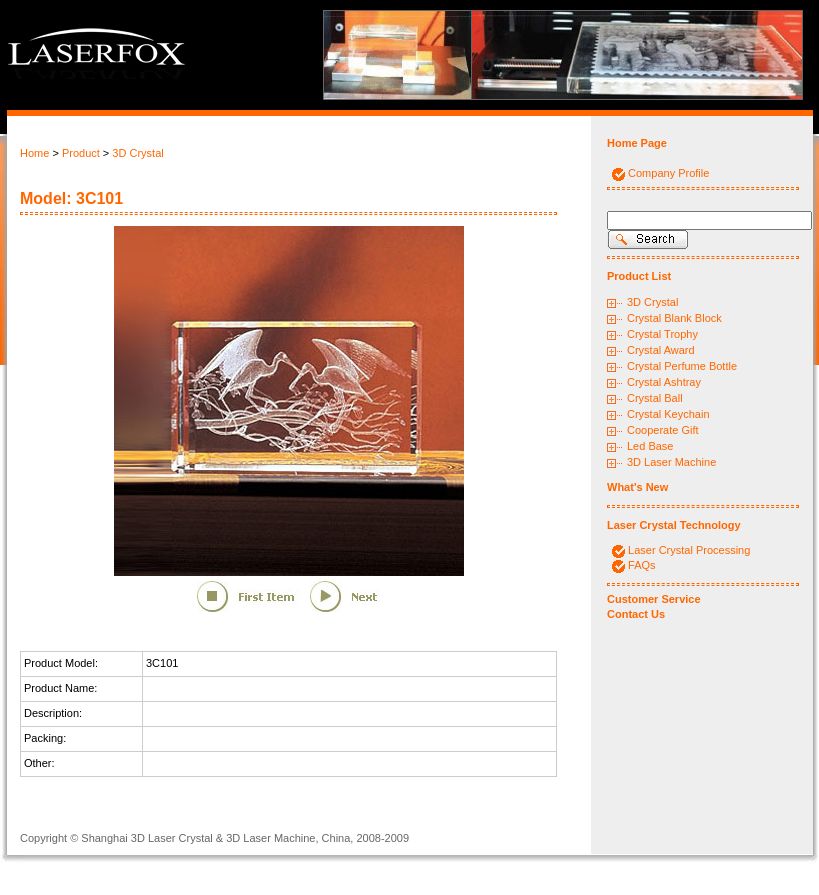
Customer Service (654, 599)
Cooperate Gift (663, 430)
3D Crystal (137, 153)
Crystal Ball (655, 398)
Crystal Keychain (668, 414)
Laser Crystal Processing (689, 550)
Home (34, 153)
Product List (639, 276)
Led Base (650, 446)
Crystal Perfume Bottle (682, 366)
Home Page (637, 143)
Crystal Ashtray (664, 382)
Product (81, 153)
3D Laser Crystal (172, 838)
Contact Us (636, 614)
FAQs (642, 565)
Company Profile (668, 173)
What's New (637, 487)
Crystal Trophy (662, 334)
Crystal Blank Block (674, 318)
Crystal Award (661, 350)
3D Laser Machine (671, 462)
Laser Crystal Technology (674, 525)
